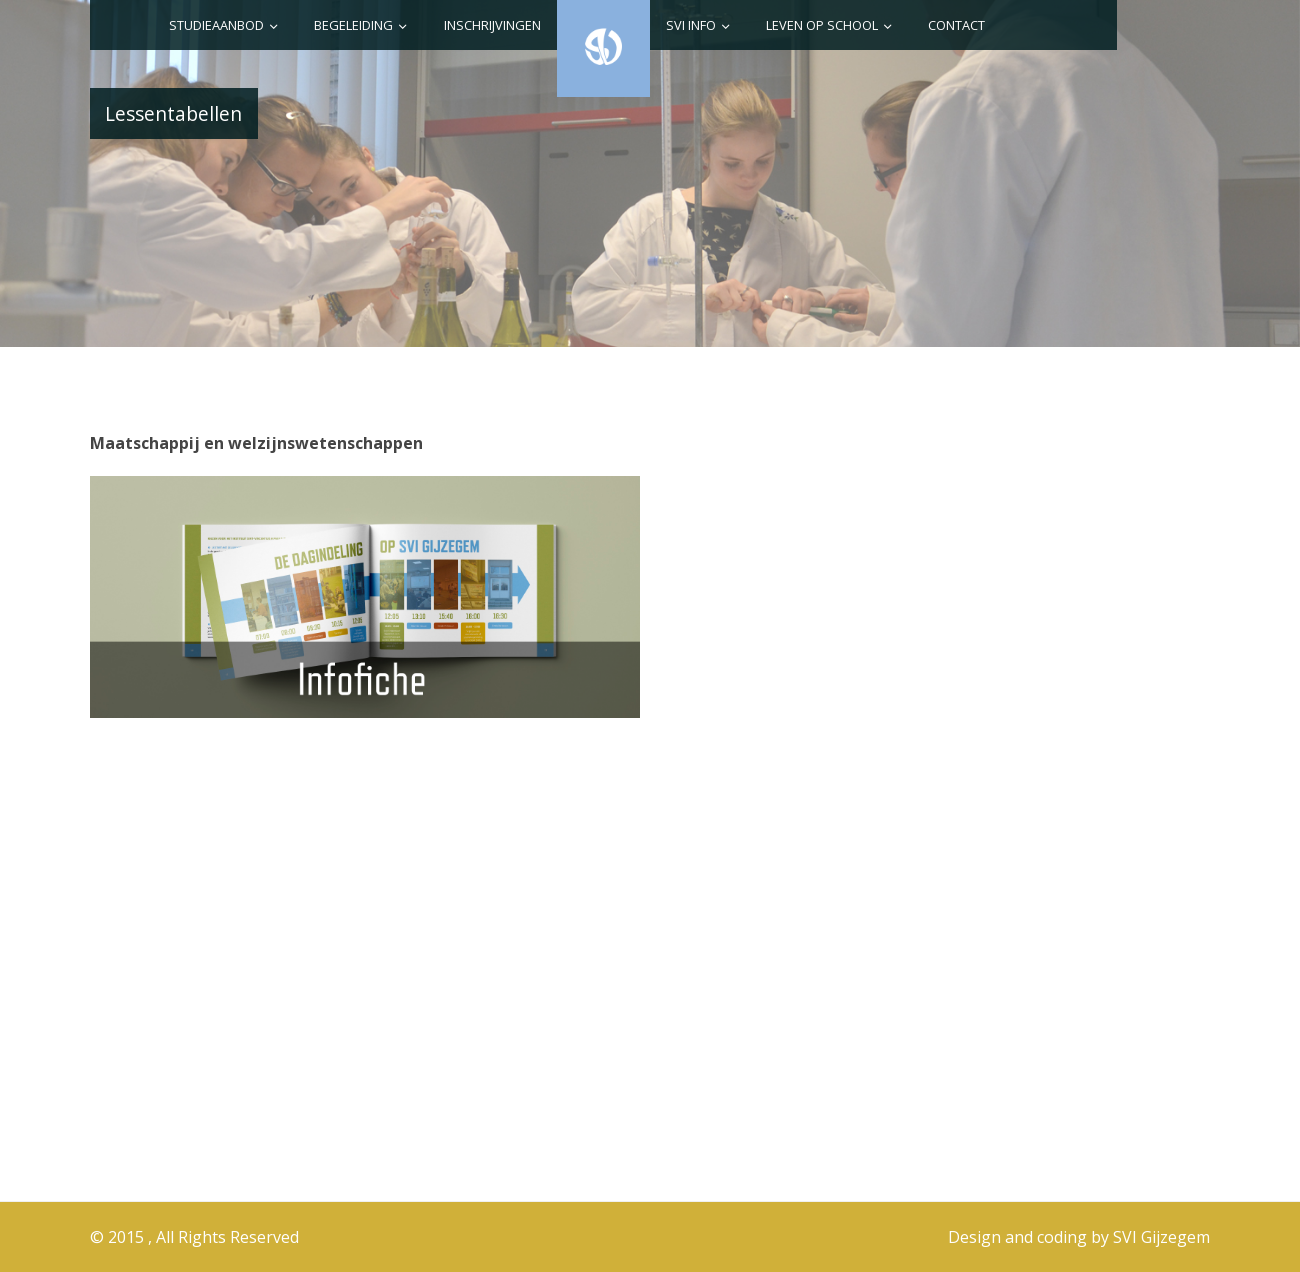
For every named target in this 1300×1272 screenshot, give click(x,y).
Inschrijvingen (492, 25)
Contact (956, 25)
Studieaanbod (216, 25)
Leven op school (822, 25)
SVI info (691, 25)
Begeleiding (353, 25)
